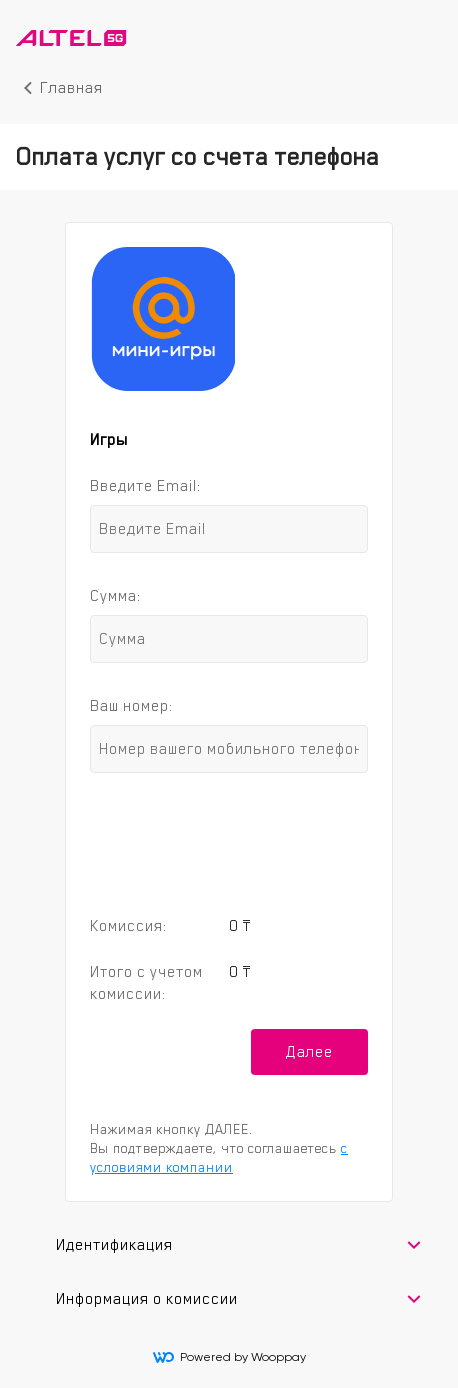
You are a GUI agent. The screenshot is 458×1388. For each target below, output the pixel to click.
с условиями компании (219, 1158)
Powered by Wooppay (229, 1357)
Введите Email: (145, 485)
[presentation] (229, 840)
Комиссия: (128, 925)
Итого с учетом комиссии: (146, 982)
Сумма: (115, 595)
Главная (71, 87)
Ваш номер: (131, 705)
